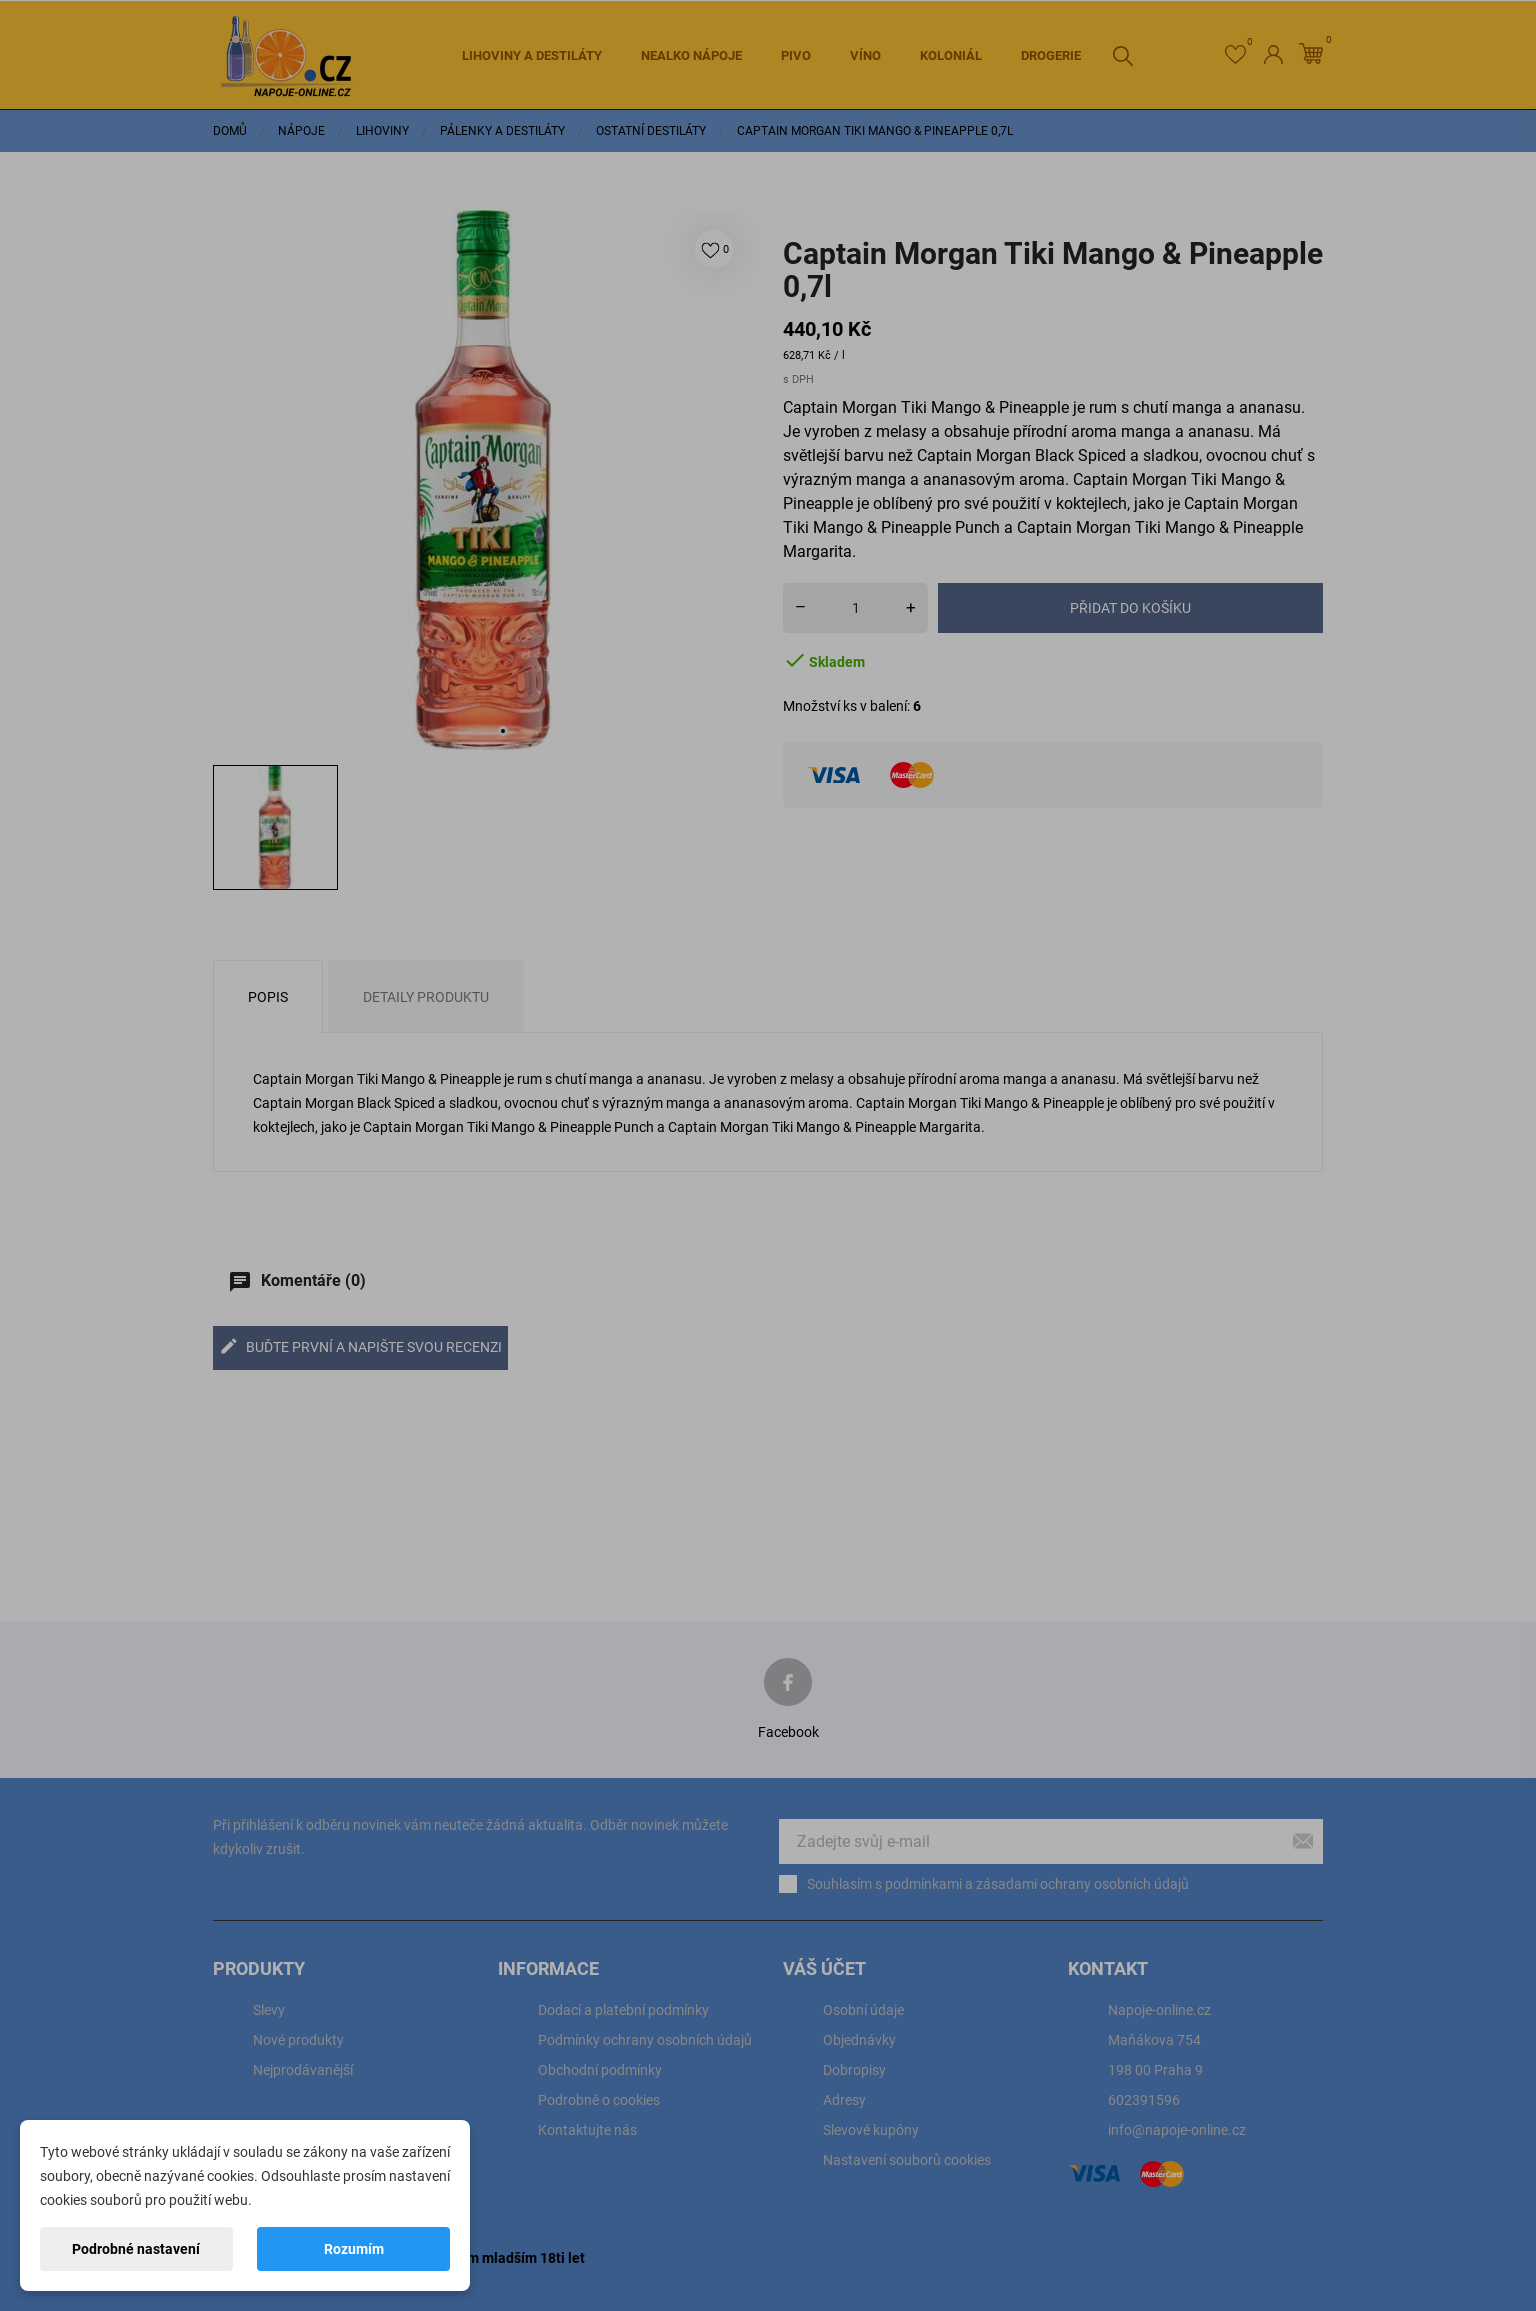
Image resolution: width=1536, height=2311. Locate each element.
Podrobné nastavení (136, 2249)
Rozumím (354, 2249)
